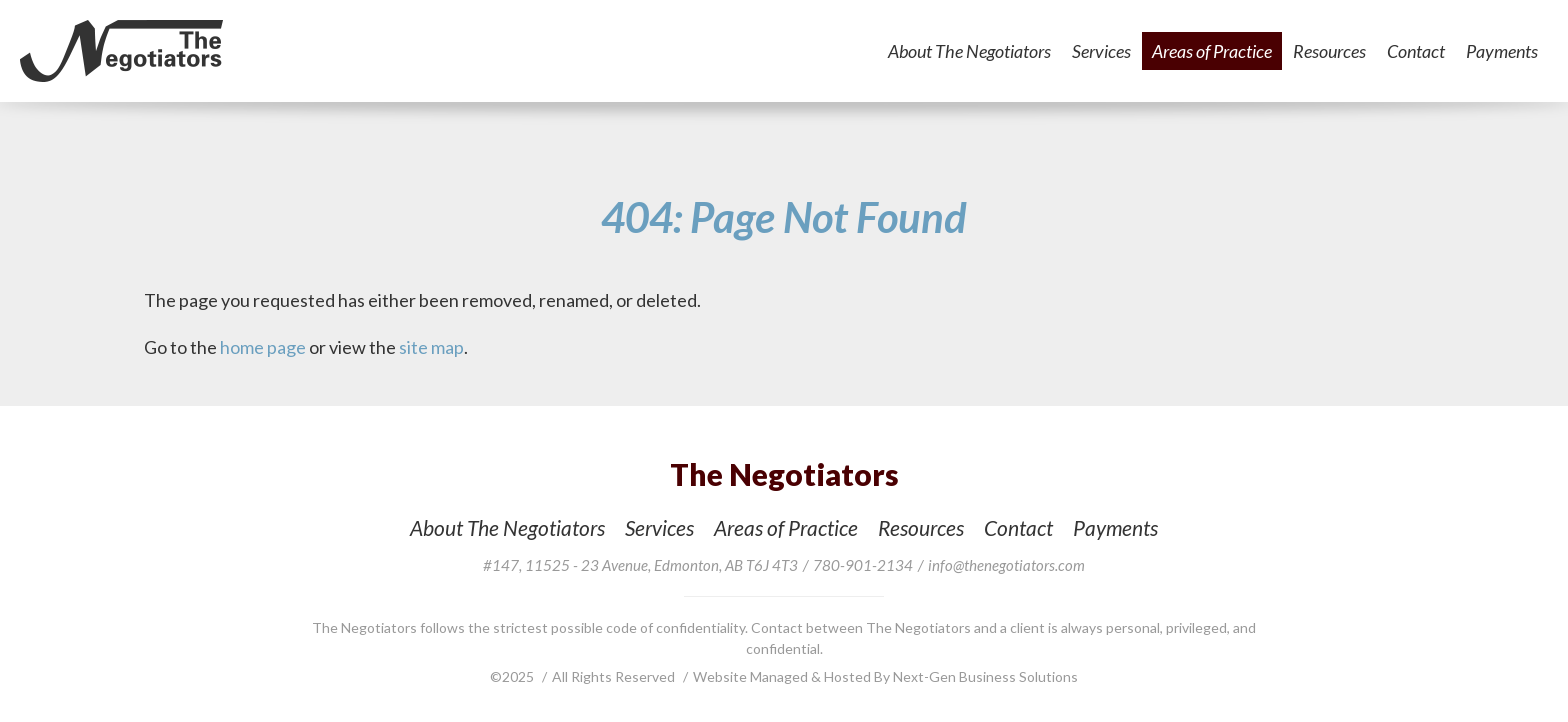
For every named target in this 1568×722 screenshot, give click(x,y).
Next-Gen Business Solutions (985, 676)
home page (263, 347)
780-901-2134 (863, 565)
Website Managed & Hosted (783, 676)
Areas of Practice (1212, 51)
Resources (1329, 51)
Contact (1416, 51)
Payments (1502, 51)
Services (1101, 51)
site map (431, 347)
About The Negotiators (969, 51)
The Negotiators (121, 51)
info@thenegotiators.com (1006, 565)
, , (640, 565)
